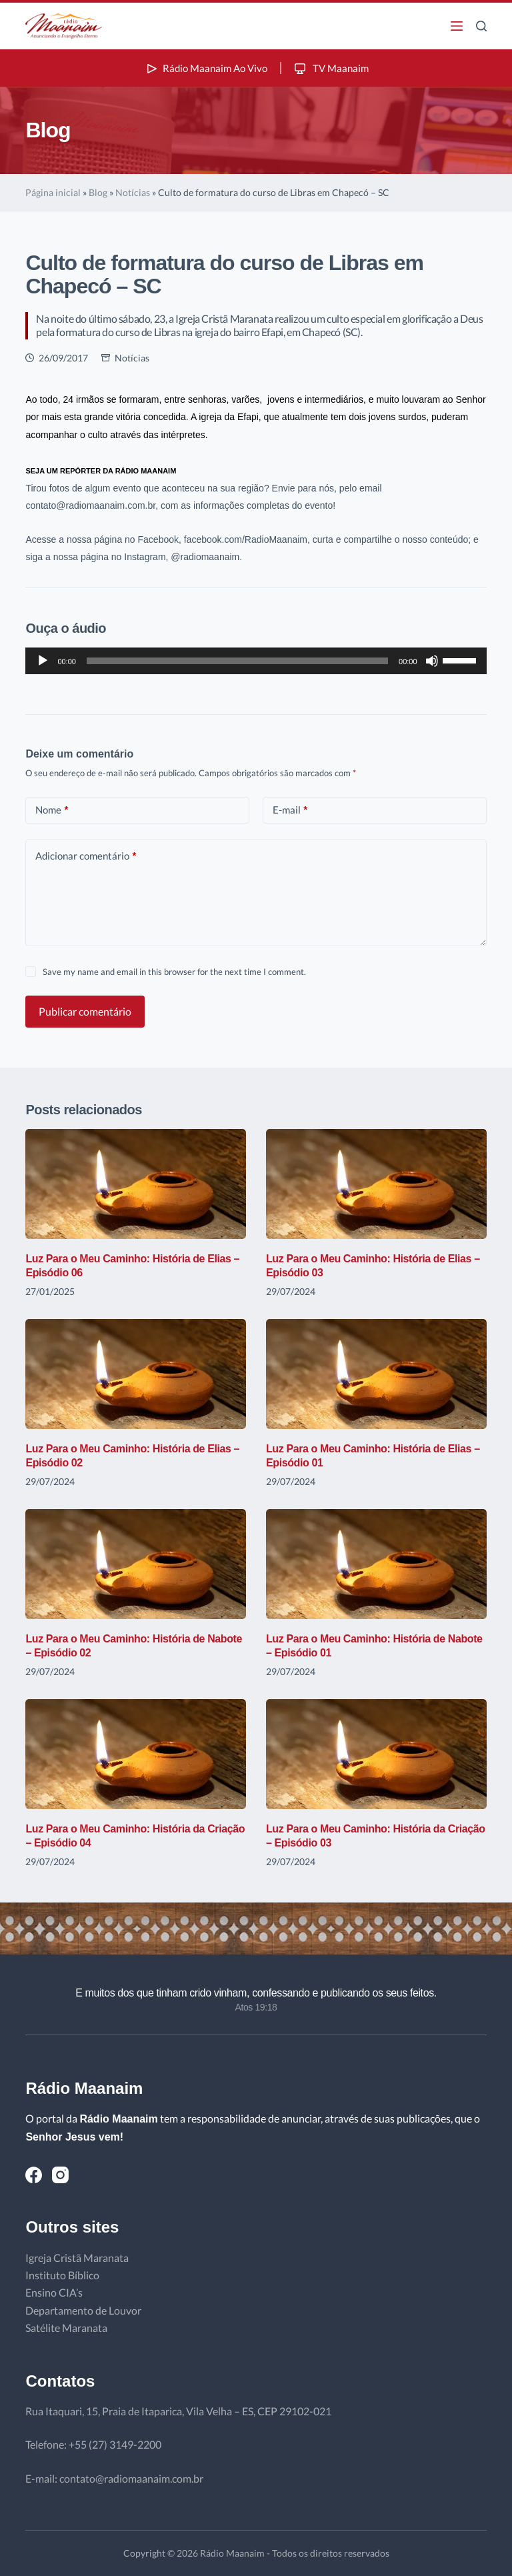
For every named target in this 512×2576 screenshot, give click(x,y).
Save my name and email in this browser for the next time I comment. (174, 971)
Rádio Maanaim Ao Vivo (204, 67)
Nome (51, 810)
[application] (255, 661)
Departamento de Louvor (83, 2310)
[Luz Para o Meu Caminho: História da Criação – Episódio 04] (135, 1754)
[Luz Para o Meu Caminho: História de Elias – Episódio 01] (376, 1374)
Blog (98, 192)
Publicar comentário (85, 1011)
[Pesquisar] (481, 26)
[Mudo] (432, 661)
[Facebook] (33, 2175)
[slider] (237, 661)
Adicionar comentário (85, 856)
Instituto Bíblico (62, 2275)
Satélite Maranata (66, 2327)
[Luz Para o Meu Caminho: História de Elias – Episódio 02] (135, 1374)
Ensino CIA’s (54, 2292)
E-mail (290, 810)
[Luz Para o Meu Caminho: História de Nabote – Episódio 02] (135, 1564)
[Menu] (457, 26)
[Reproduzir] (42, 661)
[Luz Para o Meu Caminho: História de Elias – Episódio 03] (376, 1184)
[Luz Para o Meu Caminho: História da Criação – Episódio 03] (376, 1754)
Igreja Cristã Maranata (77, 2257)
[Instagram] (60, 2175)
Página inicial (53, 192)
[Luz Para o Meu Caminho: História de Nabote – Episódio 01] (376, 1564)
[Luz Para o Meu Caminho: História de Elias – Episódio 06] (135, 1184)
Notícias (132, 192)
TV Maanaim (333, 67)
